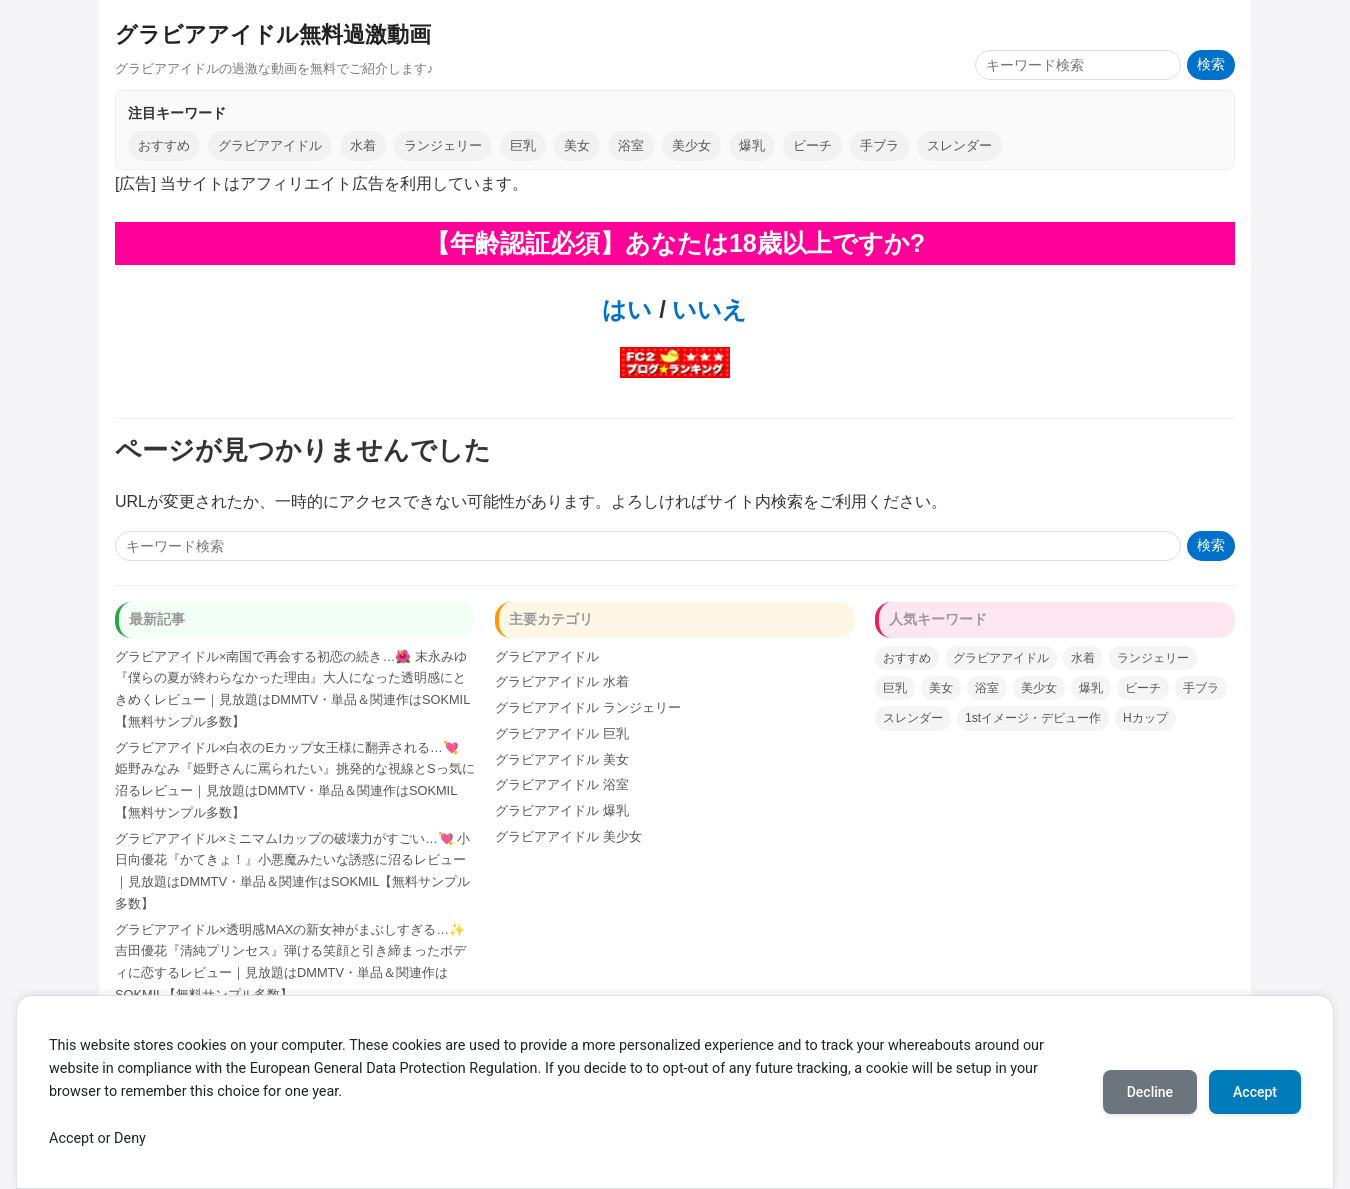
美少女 (691, 145)
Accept (1255, 1092)
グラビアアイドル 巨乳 (562, 733)
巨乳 (523, 145)
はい (627, 309)
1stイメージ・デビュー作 (1033, 718)
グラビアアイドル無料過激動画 (273, 34)
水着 (363, 145)
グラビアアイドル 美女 (562, 759)
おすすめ (164, 145)
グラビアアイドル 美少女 (568, 836)
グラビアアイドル (270, 145)
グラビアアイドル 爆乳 (562, 810)
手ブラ (879, 145)
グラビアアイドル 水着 (562, 681)
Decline (1150, 1092)
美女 (577, 145)
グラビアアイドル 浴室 (562, 784)
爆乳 (752, 145)
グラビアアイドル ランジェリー (588, 707)
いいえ (707, 309)
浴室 (631, 145)
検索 (1211, 64)
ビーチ (812, 145)
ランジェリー (443, 145)
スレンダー (959, 145)
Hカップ (1145, 718)
